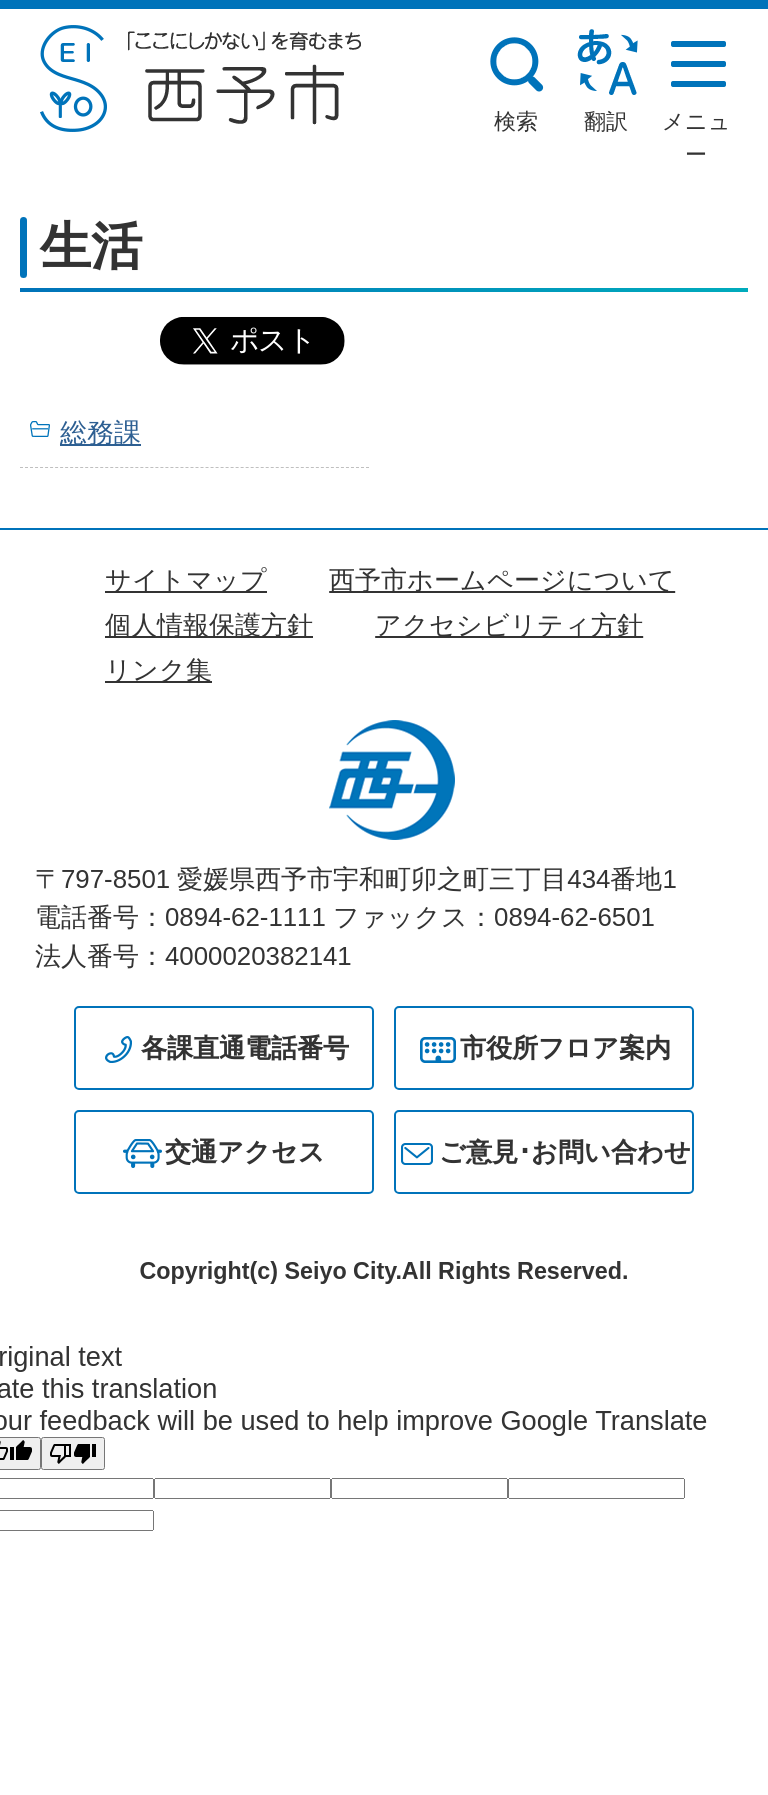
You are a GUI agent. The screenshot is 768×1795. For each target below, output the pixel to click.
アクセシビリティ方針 (509, 625)
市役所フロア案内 (565, 1048)
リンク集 (158, 670)
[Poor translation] (73, 1453)
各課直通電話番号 (245, 1048)
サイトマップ (186, 580)
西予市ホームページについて (502, 580)
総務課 (100, 432)
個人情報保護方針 (209, 625)
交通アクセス (245, 1152)
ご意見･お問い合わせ (565, 1152)
